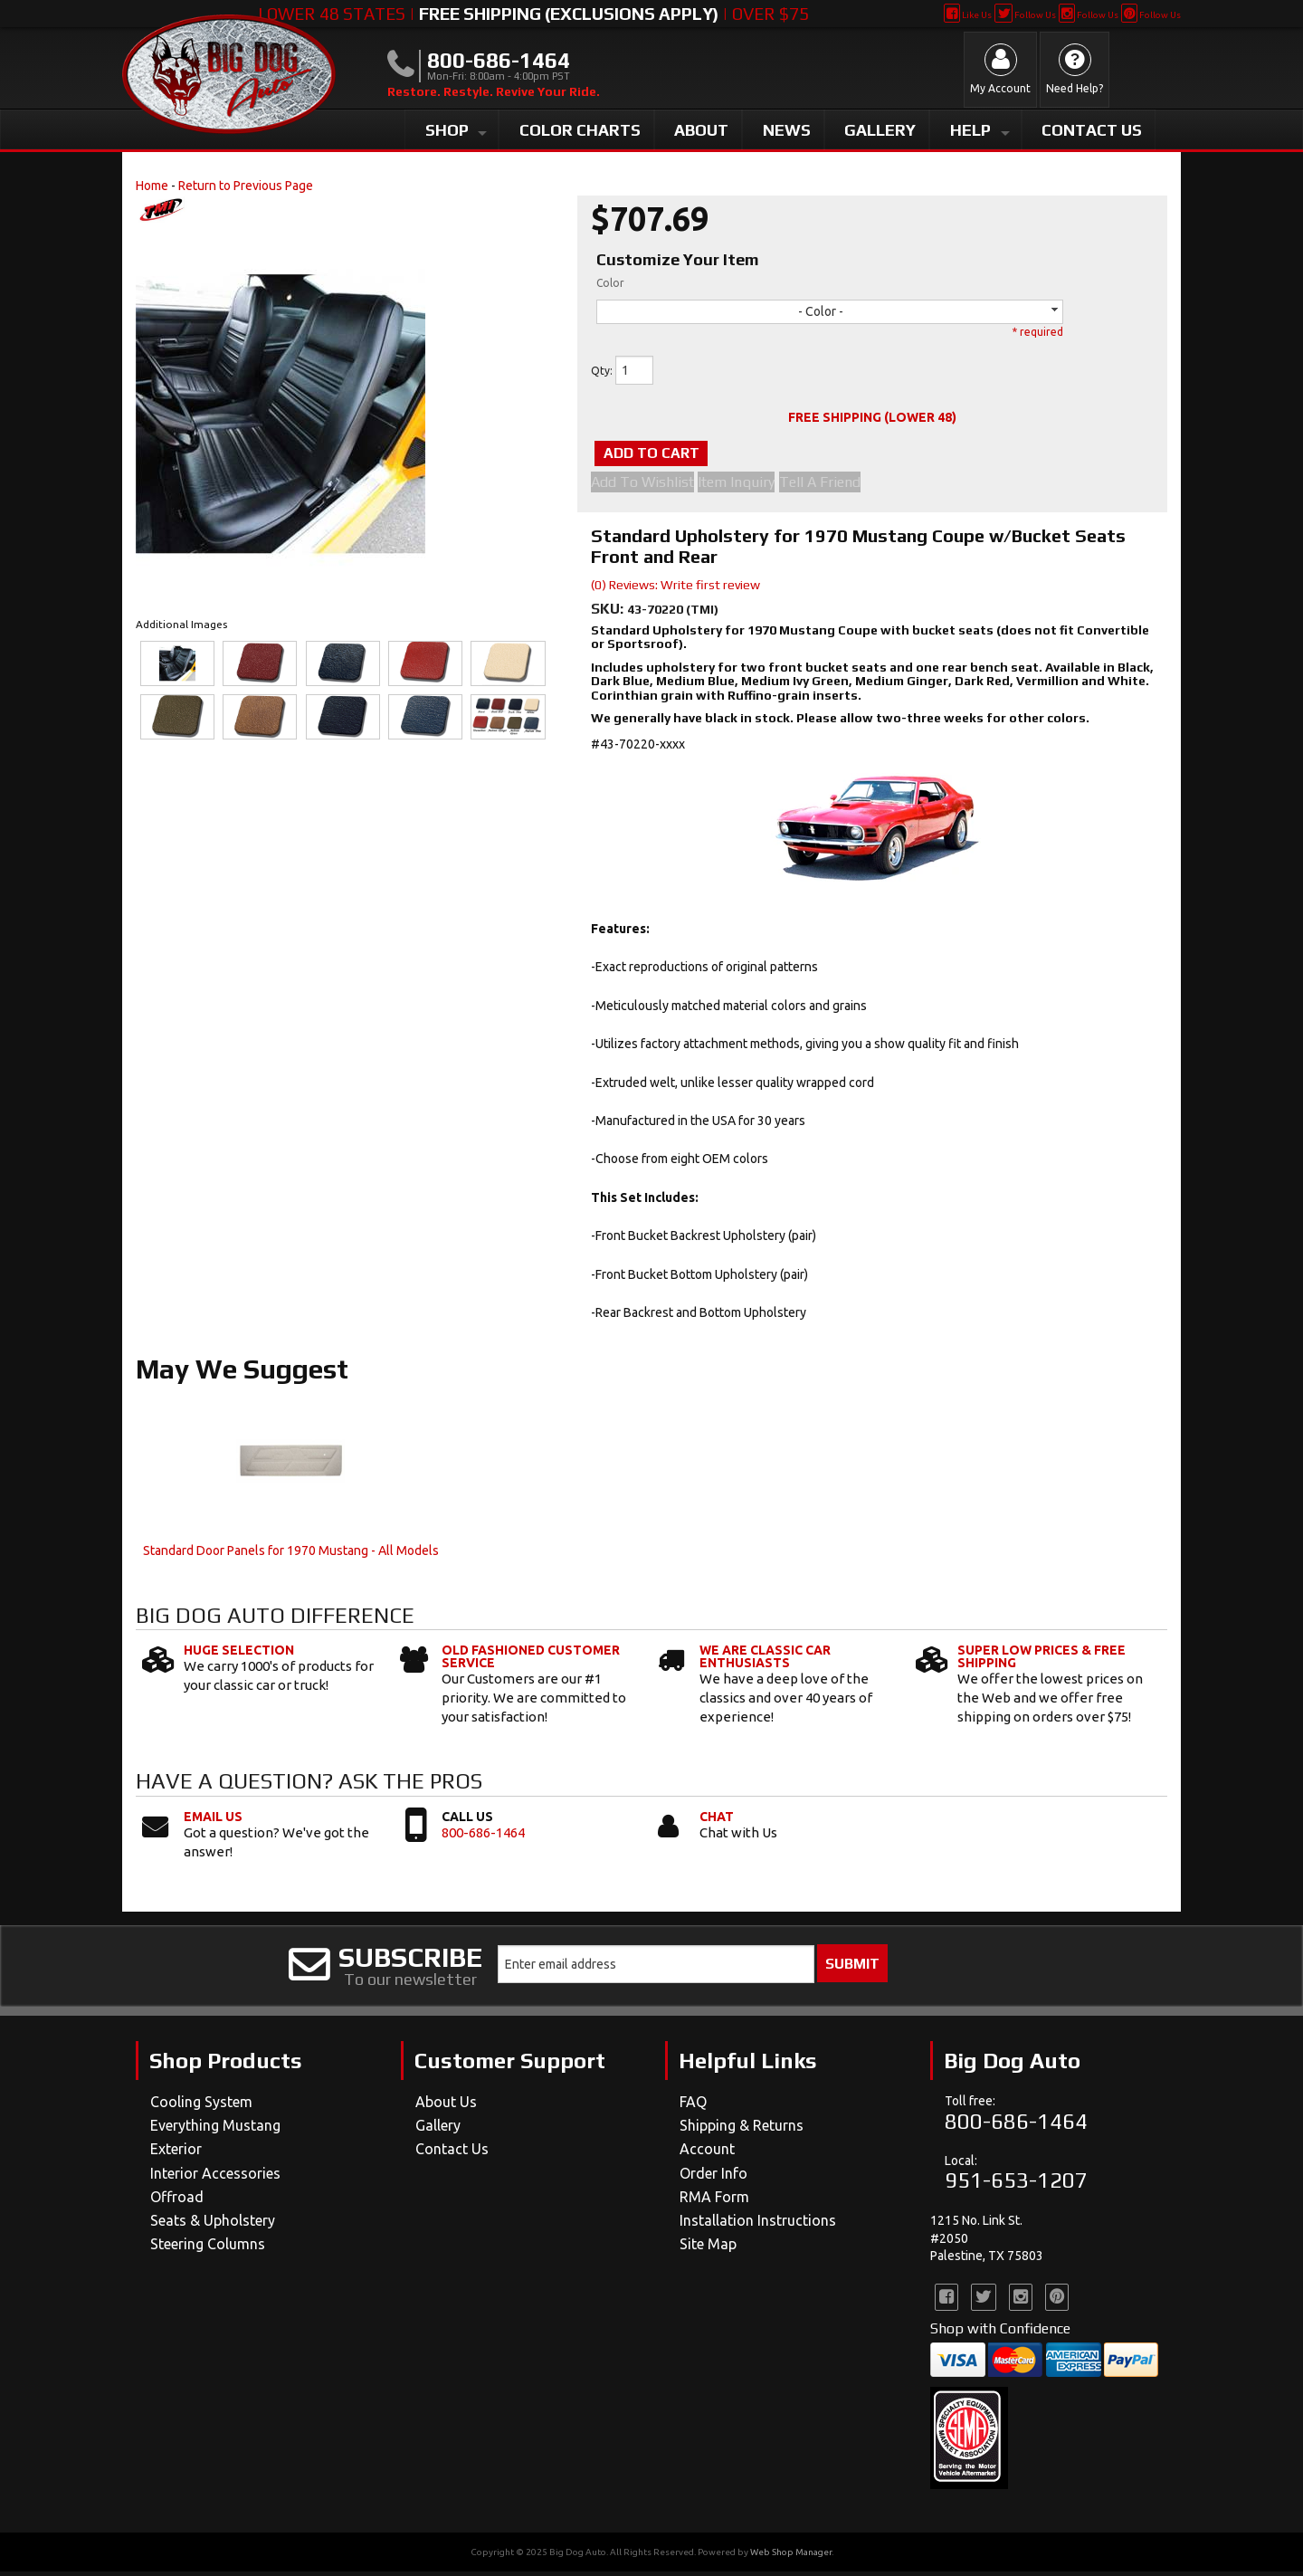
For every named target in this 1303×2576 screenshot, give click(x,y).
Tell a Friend (840, 486)
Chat (716, 1820)
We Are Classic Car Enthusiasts (765, 1660)
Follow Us (1024, 15)
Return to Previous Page (245, 185)
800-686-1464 (483, 1836)
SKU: (609, 612)
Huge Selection (239, 1653)
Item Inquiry (747, 486)
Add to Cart (682, 454)
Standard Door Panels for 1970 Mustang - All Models (291, 1555)
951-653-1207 (1016, 2184)
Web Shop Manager (791, 2557)
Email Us (213, 1820)
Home (152, 185)
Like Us (968, 15)
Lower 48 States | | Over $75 (533, 14)
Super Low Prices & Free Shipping (1041, 1660)
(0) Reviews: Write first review (675, 588)
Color (610, 283)
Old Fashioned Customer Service (531, 1660)
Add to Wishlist (642, 486)
